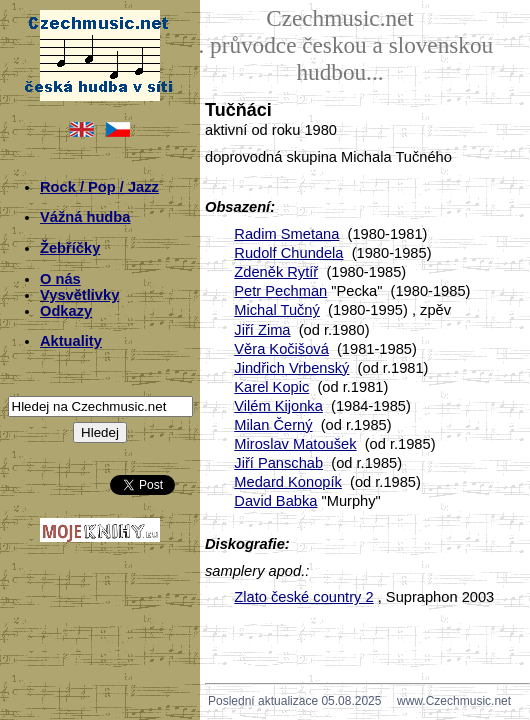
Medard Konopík (288, 482)
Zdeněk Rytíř (276, 272)
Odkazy (66, 311)
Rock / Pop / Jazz (99, 187)
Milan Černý (273, 425)
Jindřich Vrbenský (291, 368)
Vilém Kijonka (278, 406)
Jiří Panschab (278, 463)
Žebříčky (70, 248)
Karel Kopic (271, 387)
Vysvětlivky (79, 295)
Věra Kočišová (281, 349)
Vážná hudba (85, 217)
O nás (60, 279)
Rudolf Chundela (288, 253)
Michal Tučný (277, 310)
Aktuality (71, 341)
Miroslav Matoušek (295, 444)
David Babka (275, 501)
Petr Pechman (280, 291)
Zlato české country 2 (303, 597)
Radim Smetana (286, 234)
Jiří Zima (262, 330)
